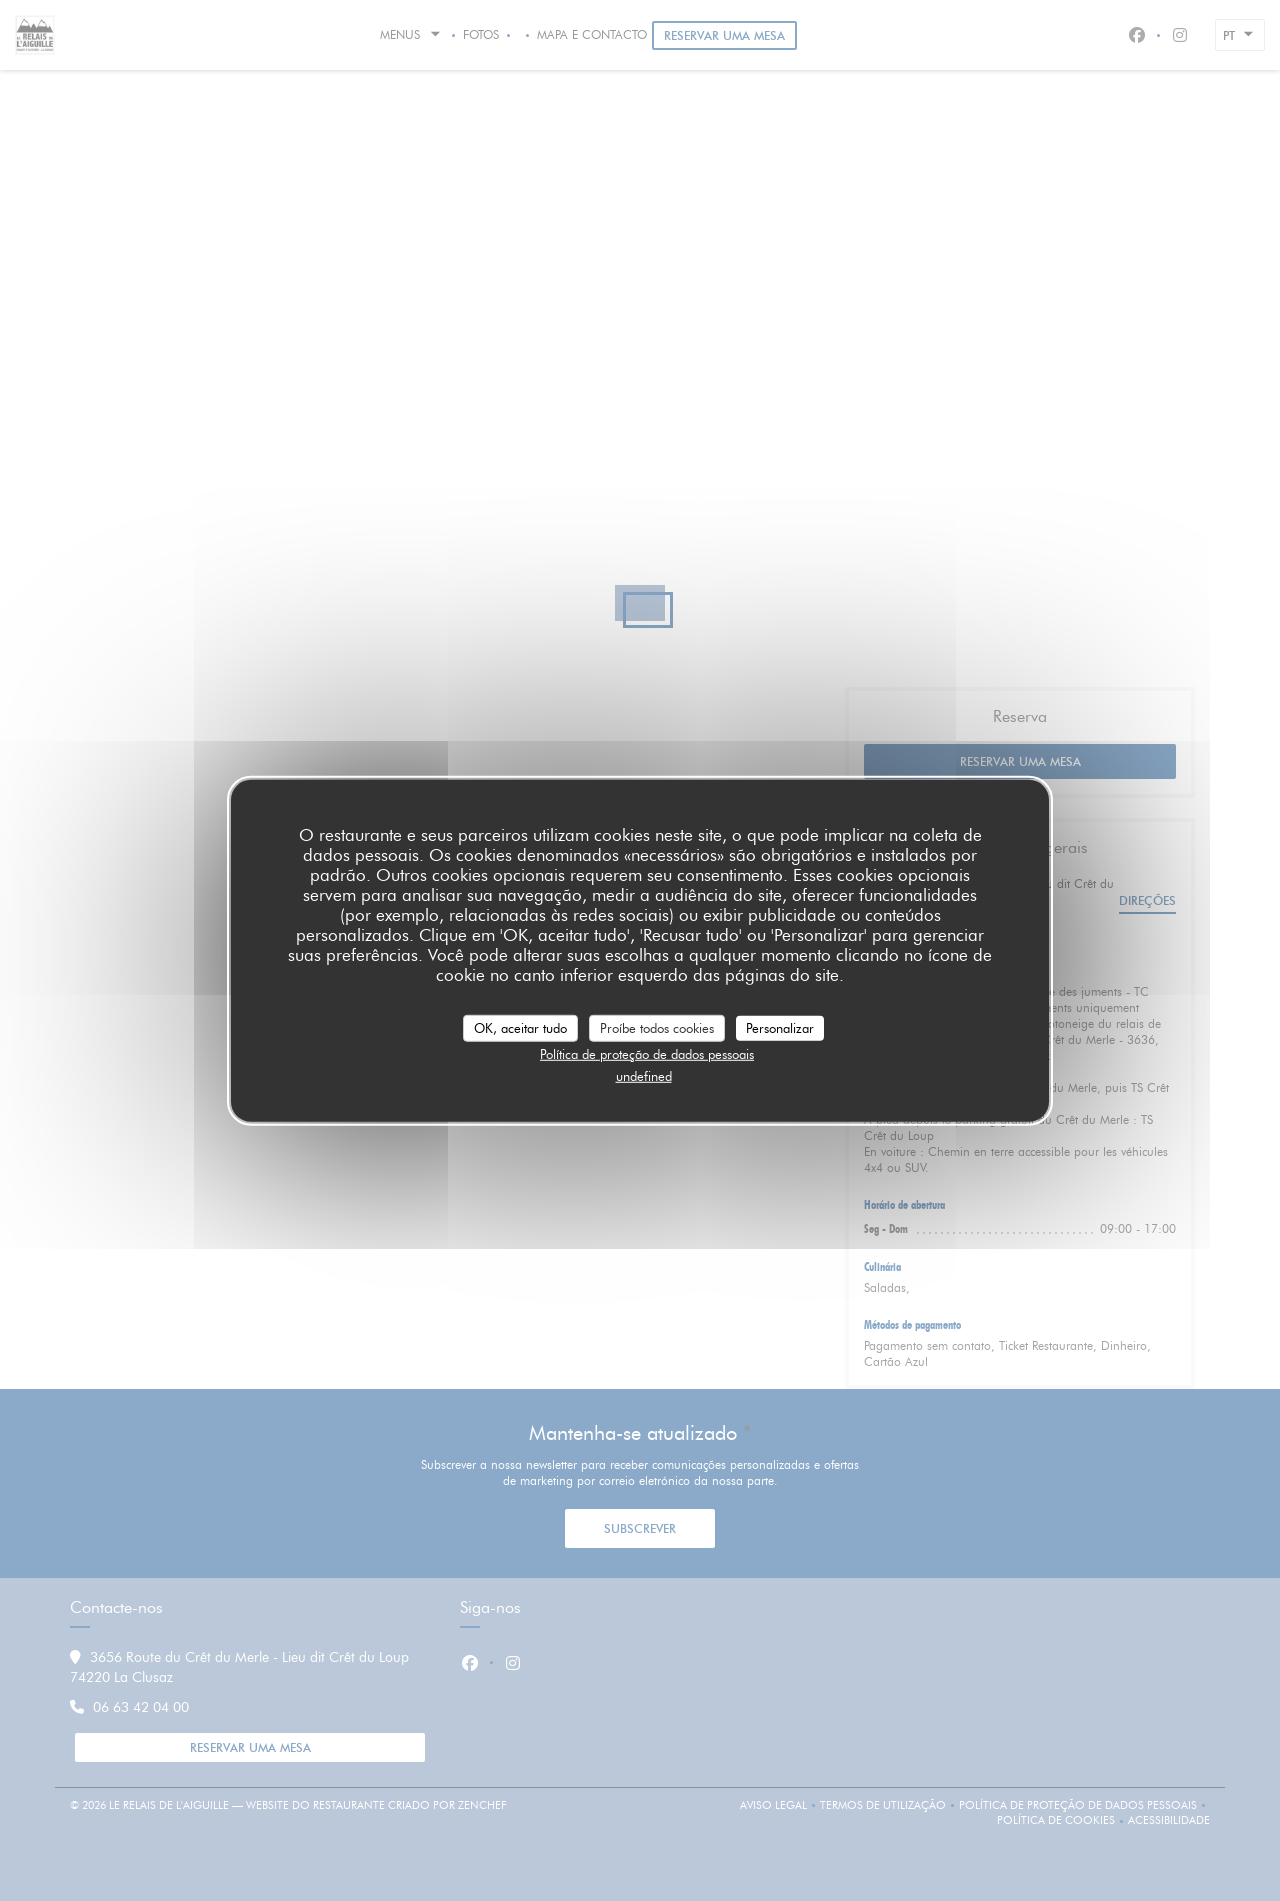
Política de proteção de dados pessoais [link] (647, 1054)
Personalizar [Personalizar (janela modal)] (780, 1027)
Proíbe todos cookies (657, 1027)
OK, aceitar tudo (520, 1027)
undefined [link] (644, 1075)
